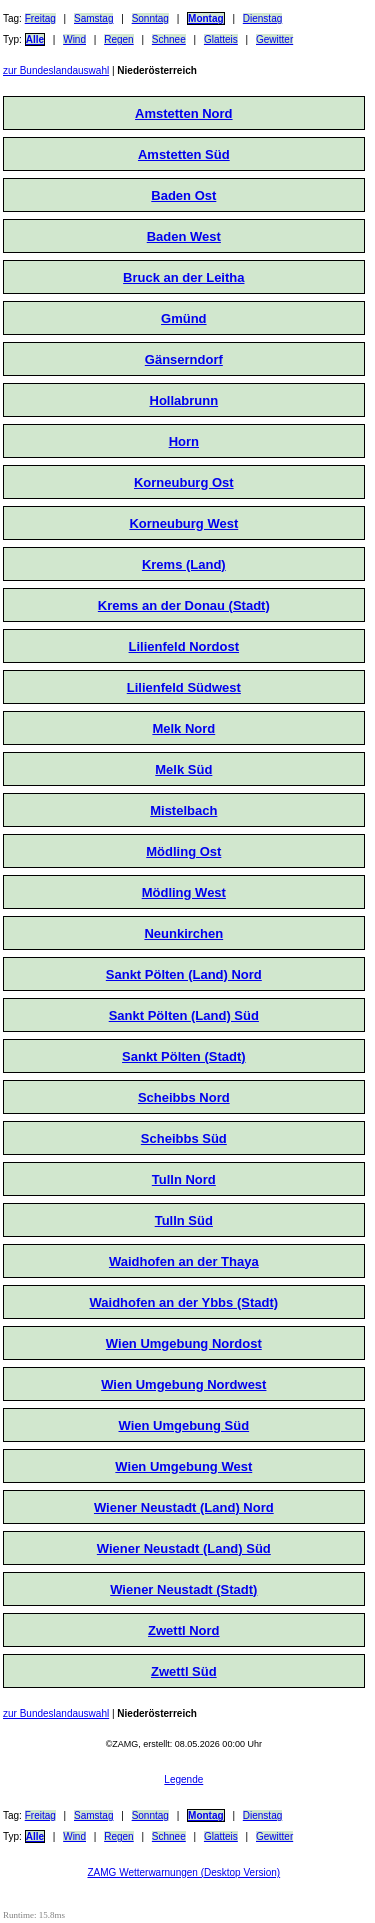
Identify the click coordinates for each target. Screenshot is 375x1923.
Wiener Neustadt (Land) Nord (184, 1507)
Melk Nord (183, 728)
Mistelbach (183, 810)
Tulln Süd (184, 1220)
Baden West (184, 236)
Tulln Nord (184, 1179)
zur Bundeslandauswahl (56, 70)
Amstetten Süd (184, 154)
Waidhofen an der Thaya (184, 1261)
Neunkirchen (183, 933)
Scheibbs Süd (184, 1138)
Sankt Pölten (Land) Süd (184, 1015)
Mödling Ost (183, 851)
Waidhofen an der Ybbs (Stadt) (184, 1302)
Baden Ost (183, 195)
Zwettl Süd (184, 1671)
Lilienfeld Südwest (184, 687)
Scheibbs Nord (184, 1097)
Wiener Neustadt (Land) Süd (184, 1548)
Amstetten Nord (184, 113)
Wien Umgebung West (183, 1466)
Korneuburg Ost (184, 482)
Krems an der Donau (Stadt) (184, 605)
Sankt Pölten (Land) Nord (184, 974)
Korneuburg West (183, 523)
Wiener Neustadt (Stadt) (183, 1589)
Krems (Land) (184, 564)
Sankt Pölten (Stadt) (184, 1056)
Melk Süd (183, 769)
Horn (184, 441)
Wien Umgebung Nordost (184, 1343)
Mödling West (184, 892)
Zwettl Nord (184, 1630)
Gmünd (184, 318)
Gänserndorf (184, 359)
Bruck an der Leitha (183, 277)
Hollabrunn (184, 400)
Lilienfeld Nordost (184, 646)
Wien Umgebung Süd (184, 1425)
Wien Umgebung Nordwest (183, 1384)
